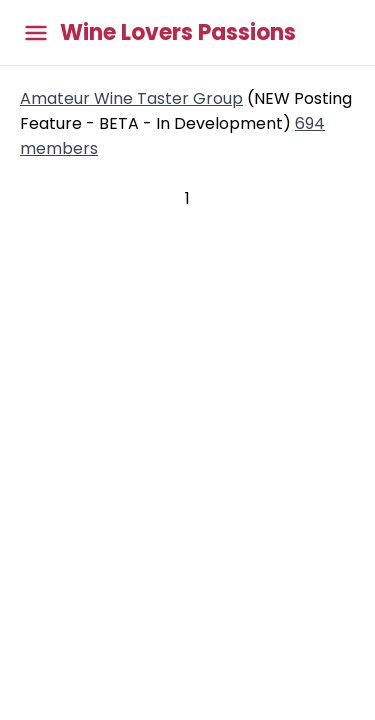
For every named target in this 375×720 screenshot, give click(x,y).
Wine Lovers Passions (178, 33)
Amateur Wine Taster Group (131, 98)
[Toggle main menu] (36, 32)
